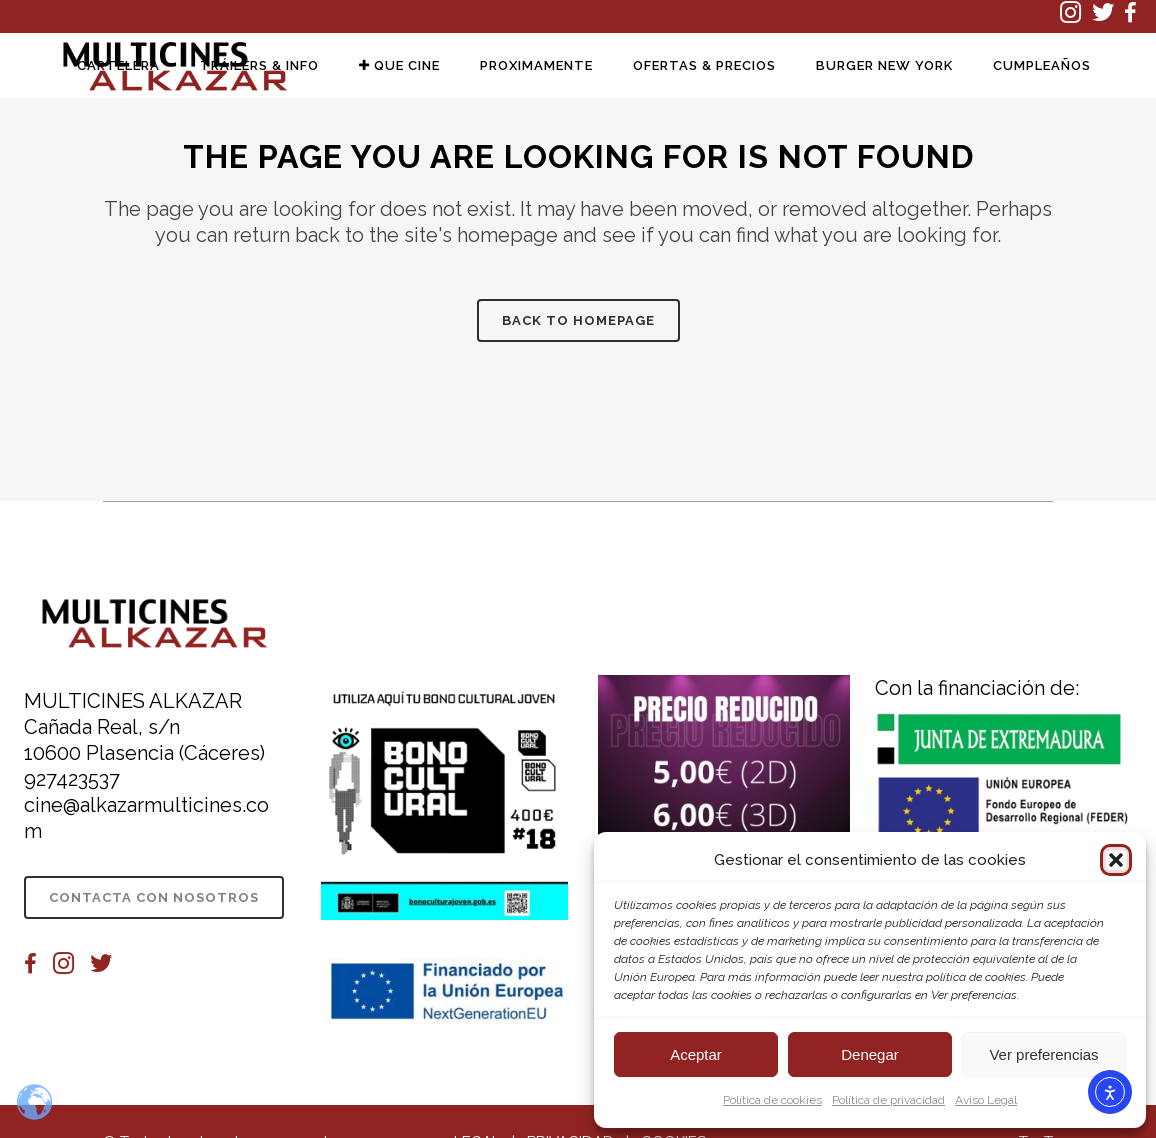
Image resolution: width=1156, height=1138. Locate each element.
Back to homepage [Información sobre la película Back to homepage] (578, 320)
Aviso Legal (986, 1100)
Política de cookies (772, 1100)
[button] (1116, 860)
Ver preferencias (1043, 1054)
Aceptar (696, 1054)
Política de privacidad (888, 1100)
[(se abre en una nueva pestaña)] (1076, 16)
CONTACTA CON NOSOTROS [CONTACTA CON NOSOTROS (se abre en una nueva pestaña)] (154, 897)
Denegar (870, 1054)
